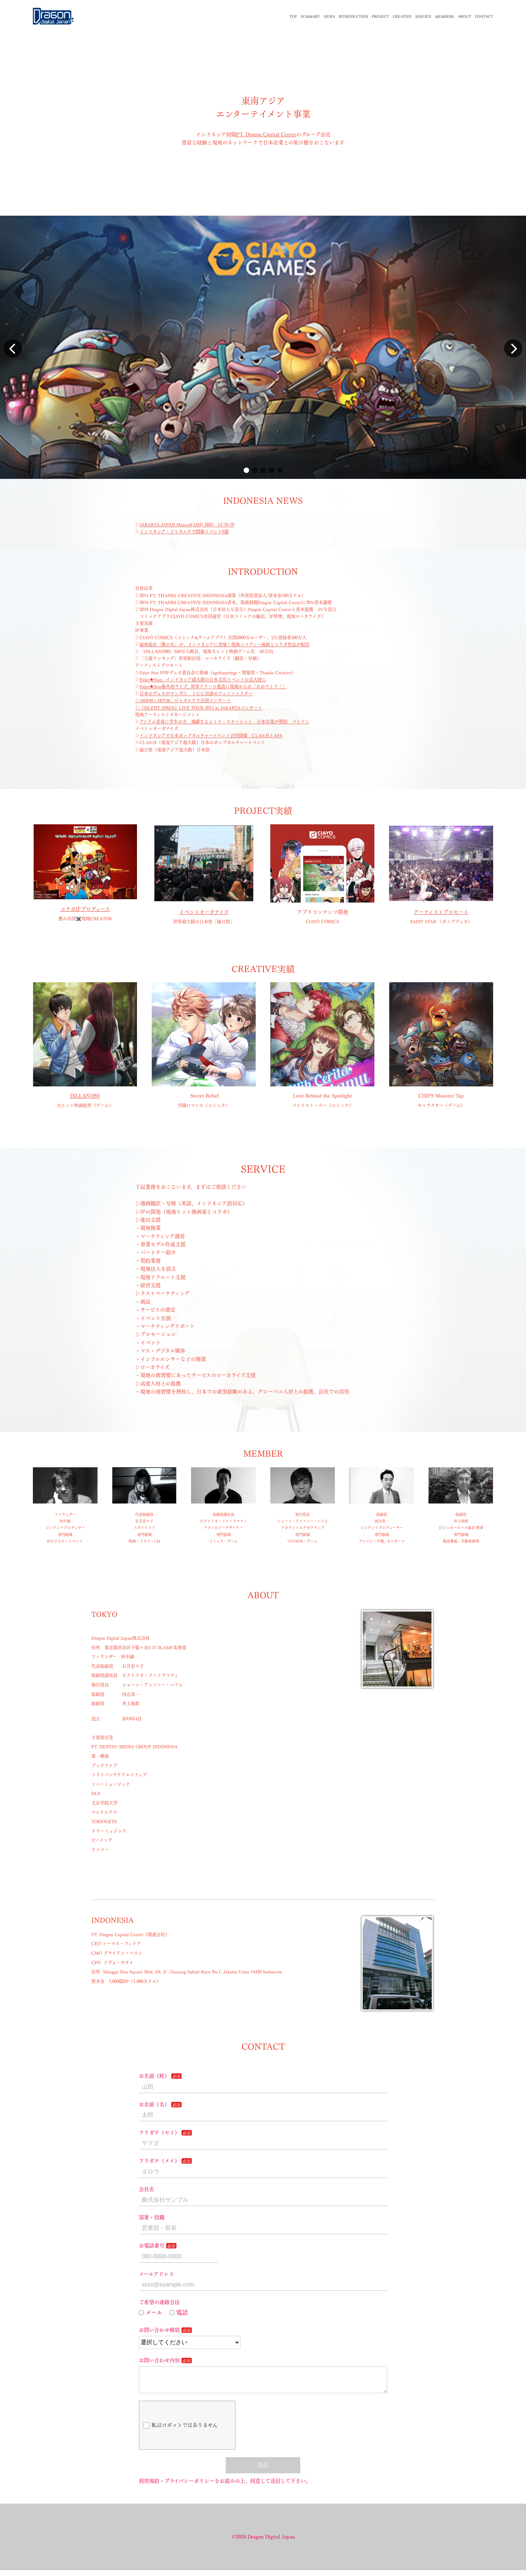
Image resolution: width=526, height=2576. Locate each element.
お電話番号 (151, 2245)
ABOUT (464, 16)
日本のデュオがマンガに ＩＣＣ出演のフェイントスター (196, 693)
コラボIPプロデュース (85, 909)
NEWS (329, 16)
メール (150, 2312)
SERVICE (423, 16)
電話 (178, 2312)
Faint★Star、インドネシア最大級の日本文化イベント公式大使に (203, 679)
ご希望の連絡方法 (159, 2302)
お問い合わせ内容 (159, 2360)
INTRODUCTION (353, 16)
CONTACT (484, 16)
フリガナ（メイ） (159, 2160)
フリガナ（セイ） (159, 2132)
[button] (246, 470)
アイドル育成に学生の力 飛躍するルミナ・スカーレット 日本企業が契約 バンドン (224, 721)
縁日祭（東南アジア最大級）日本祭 (175, 750)
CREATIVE (402, 16)
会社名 (146, 2189)
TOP (293, 16)
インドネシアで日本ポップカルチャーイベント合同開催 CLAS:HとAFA (211, 735)
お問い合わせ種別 (159, 2330)
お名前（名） (154, 2104)
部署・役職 (151, 2217)
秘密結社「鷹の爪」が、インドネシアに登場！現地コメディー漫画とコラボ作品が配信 (224, 644)
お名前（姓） (154, 2075)
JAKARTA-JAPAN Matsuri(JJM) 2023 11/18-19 (187, 524)
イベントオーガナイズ (204, 912)
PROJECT (380, 16)
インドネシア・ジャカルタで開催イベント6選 (184, 531)
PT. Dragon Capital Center (266, 134)
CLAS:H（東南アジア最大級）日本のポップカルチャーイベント (202, 742)
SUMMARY (310, 16)
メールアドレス (156, 2274)
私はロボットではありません (180, 2431)
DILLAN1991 (85, 1095)
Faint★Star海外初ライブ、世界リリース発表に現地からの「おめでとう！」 (213, 686)
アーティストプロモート (441, 912)
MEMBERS (444, 16)
